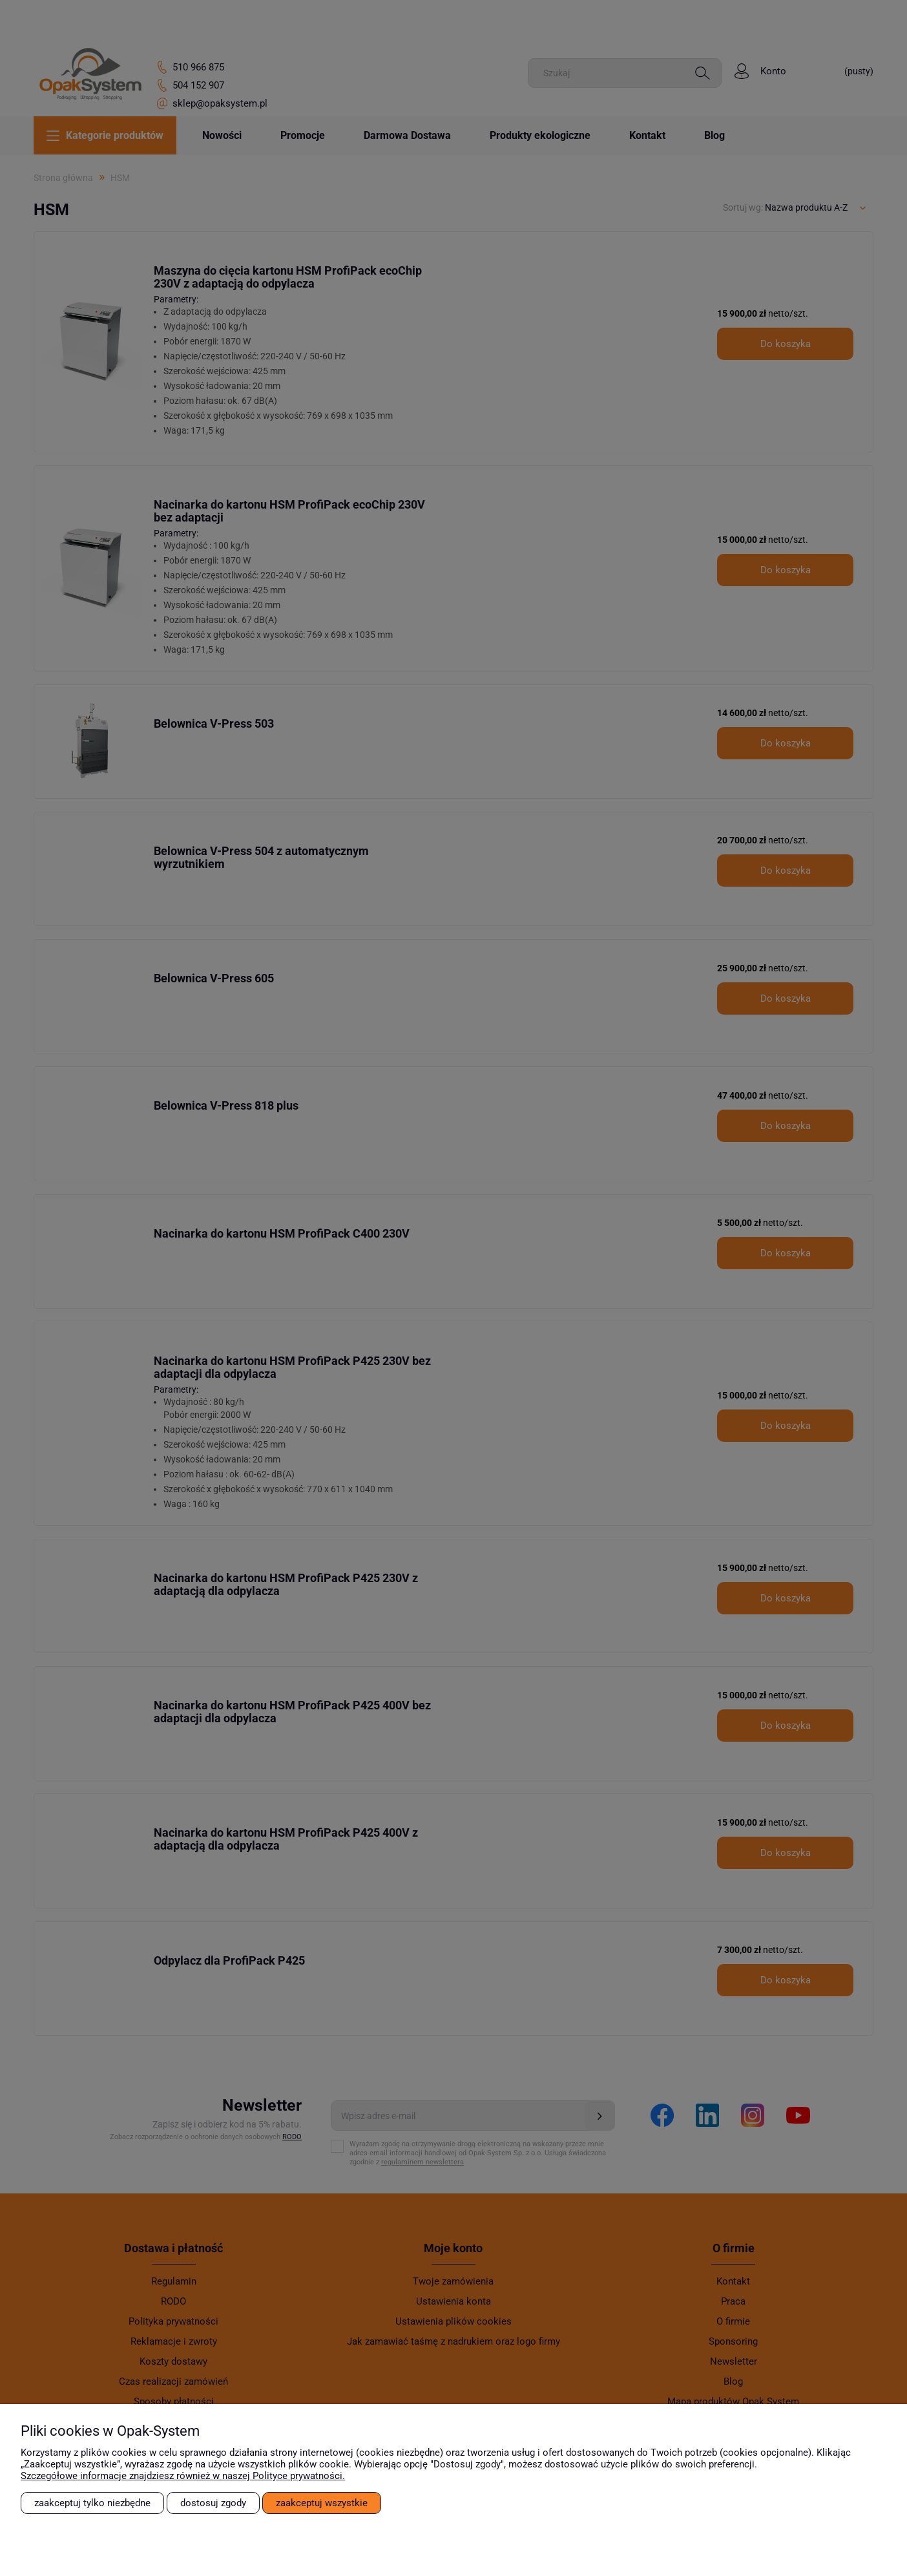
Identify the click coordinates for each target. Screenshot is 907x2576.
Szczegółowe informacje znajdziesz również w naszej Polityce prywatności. (183, 2476)
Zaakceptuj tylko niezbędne (92, 2503)
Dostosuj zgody (213, 2503)
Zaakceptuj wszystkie (322, 2503)
